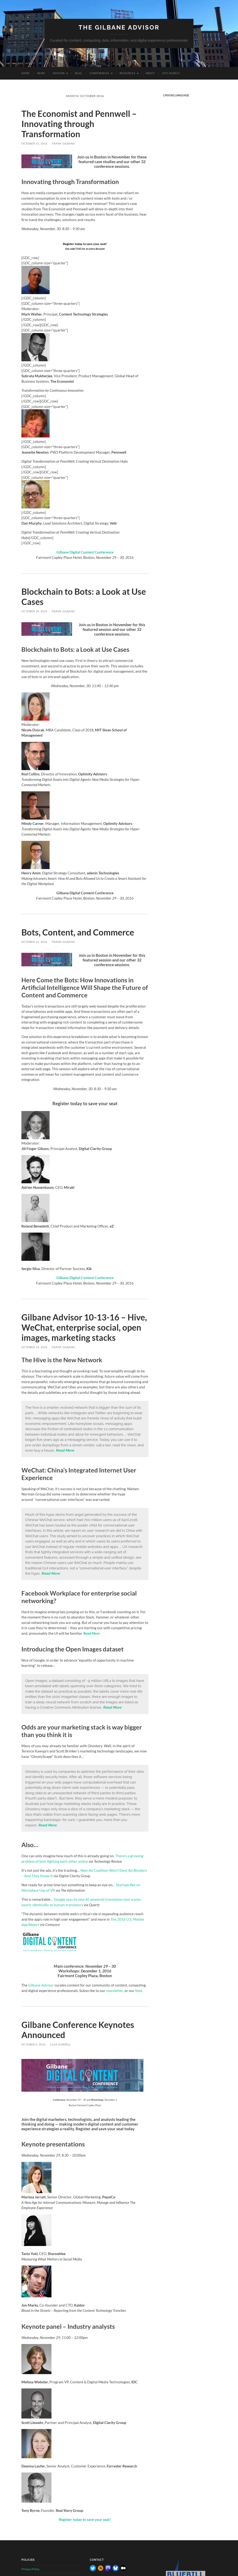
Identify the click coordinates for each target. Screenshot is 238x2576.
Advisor (59, 73)
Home (25, 73)
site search (171, 73)
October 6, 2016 (33, 2044)
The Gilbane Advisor (119, 27)
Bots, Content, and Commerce (77, 932)
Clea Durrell (60, 2044)
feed (138, 1990)
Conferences (99, 73)
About (150, 73)
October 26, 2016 (34, 611)
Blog (78, 73)
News (41, 73)
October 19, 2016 (34, 941)
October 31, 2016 (34, 143)
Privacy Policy (30, 2569)
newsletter (114, 1990)
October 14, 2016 (34, 1347)
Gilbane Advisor (41, 1985)
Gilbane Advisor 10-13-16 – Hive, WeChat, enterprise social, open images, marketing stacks (84, 1327)
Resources (127, 73)
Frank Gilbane (63, 143)
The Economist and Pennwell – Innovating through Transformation (79, 124)
